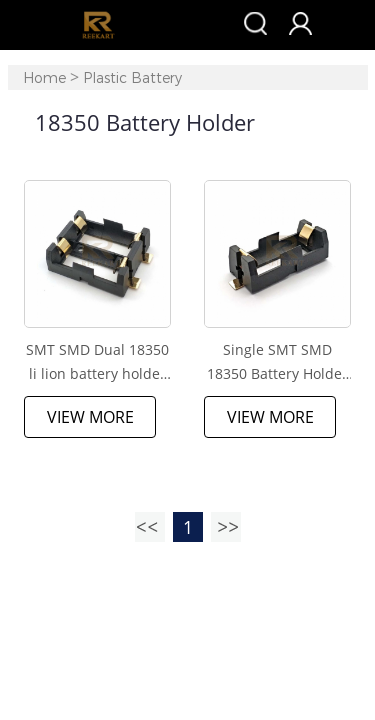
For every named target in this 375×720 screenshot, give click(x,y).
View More (90, 417)
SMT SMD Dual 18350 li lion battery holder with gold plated (97, 363)
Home (44, 78)
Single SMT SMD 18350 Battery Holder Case (277, 363)
